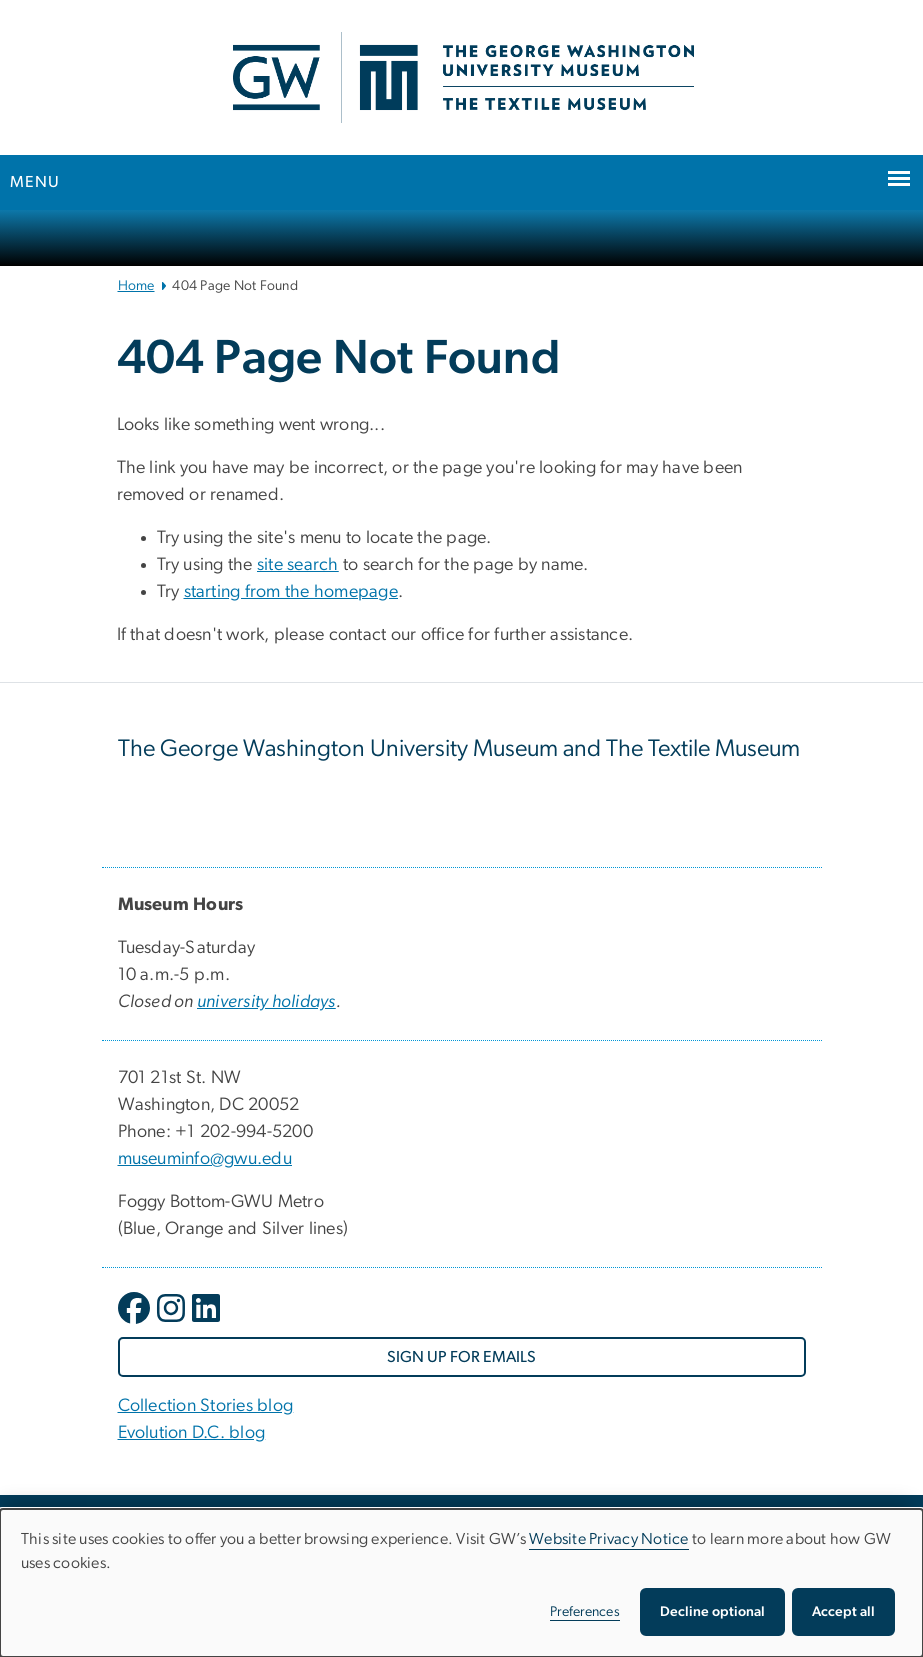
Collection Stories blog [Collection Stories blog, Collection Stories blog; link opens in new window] (206, 1406)
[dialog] (461, 1583)
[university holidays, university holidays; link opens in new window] (266, 1002)
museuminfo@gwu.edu (205, 1159)
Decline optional (712, 1612)
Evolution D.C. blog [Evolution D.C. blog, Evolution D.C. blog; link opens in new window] (192, 1433)
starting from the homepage (291, 592)
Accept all (843, 1612)
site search (298, 565)
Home (136, 286)
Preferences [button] (585, 1612)
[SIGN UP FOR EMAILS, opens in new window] (462, 1357)
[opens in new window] (136, 1323)
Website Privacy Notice (609, 1539)
